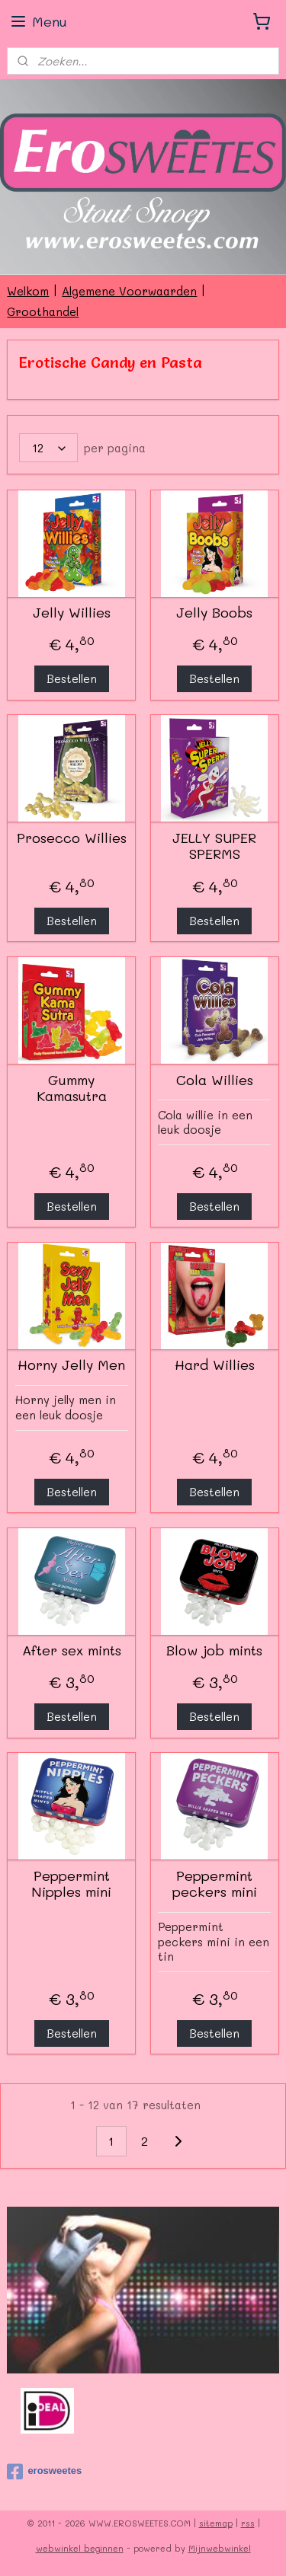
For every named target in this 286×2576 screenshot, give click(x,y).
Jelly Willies (72, 613)
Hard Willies (215, 1366)
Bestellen (72, 679)
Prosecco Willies (72, 838)
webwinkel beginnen (80, 2548)
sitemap (216, 2523)
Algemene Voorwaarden (129, 290)
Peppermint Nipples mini (71, 1884)
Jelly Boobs (214, 613)
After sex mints (71, 1650)
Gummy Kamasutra (72, 1088)
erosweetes (44, 2472)
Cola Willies (214, 1080)
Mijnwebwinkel (219, 2548)
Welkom (28, 290)
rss (248, 2523)
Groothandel (43, 311)
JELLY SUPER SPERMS (214, 846)
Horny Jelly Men (71, 1366)
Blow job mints (214, 1650)
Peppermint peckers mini (214, 1884)
